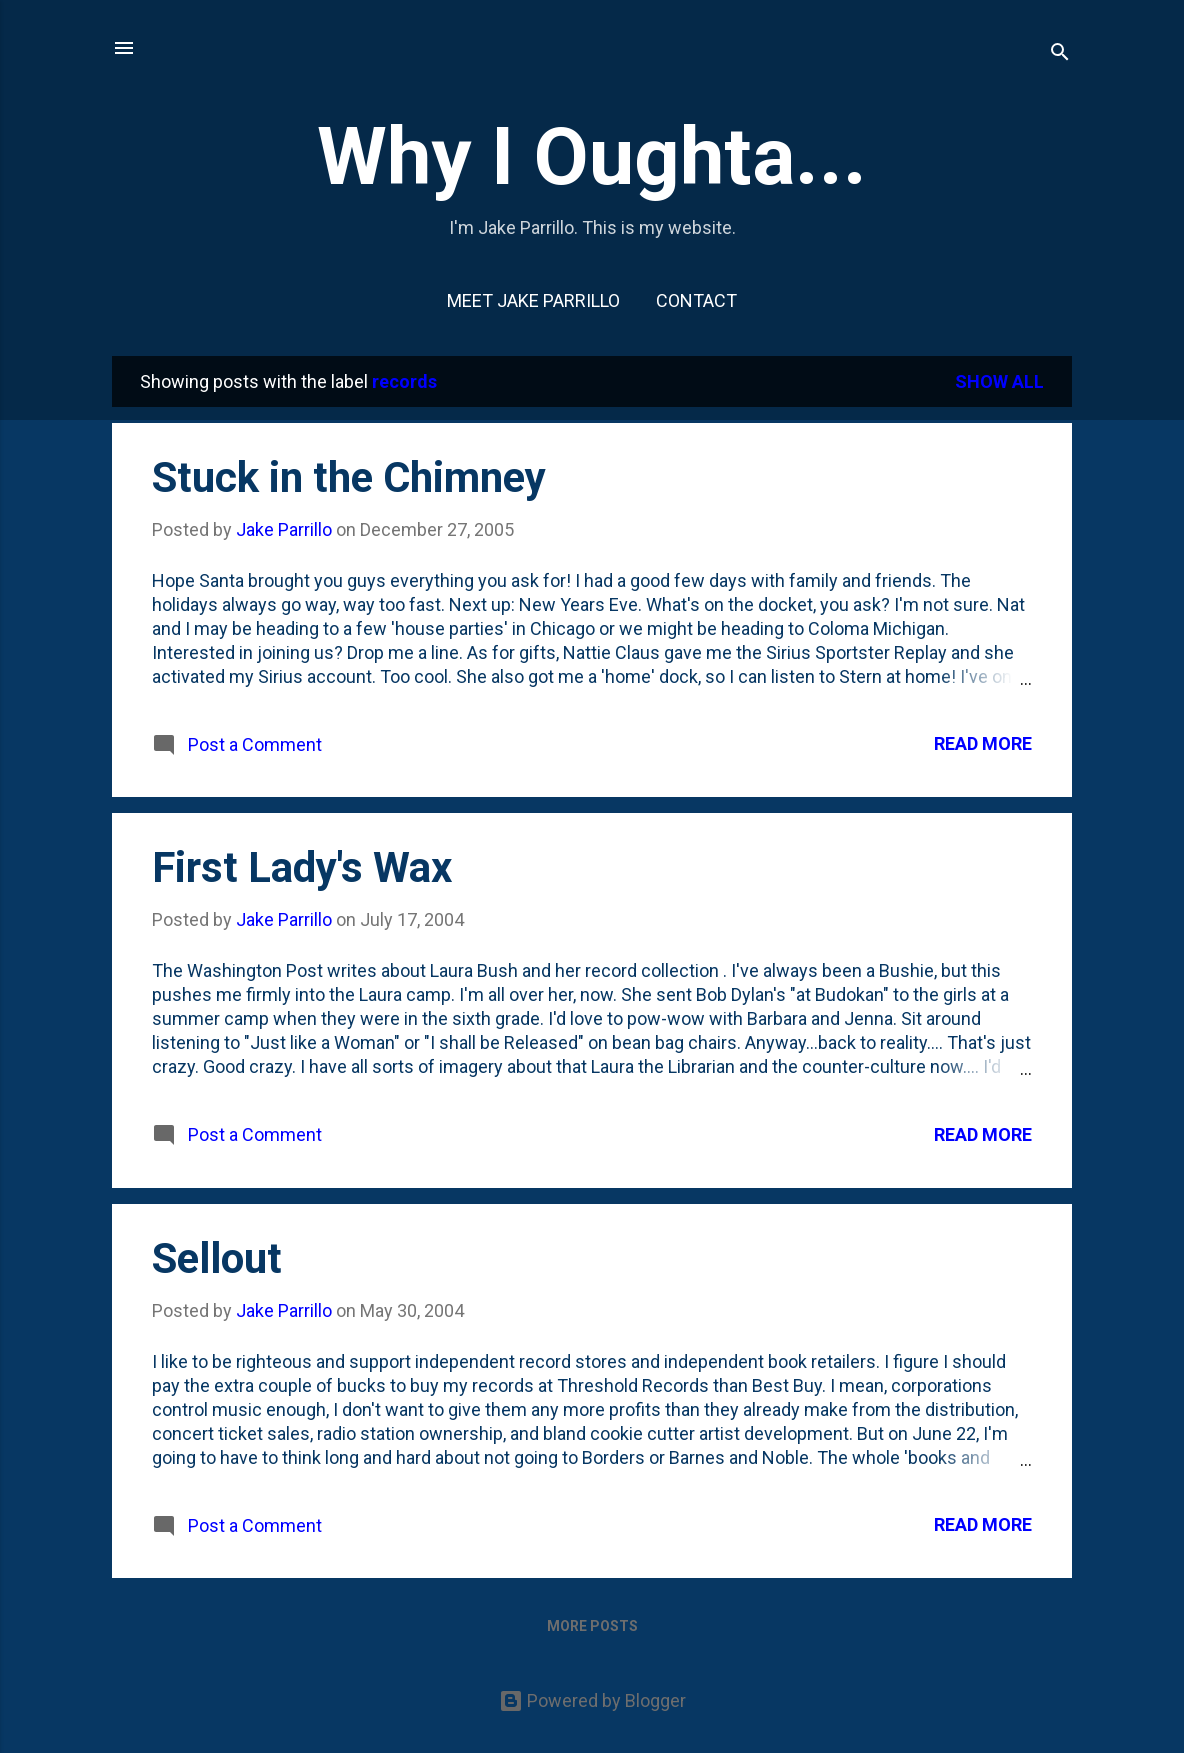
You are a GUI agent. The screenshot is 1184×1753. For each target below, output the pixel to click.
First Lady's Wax (302, 867)
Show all (999, 381)
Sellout (217, 1258)
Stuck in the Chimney (349, 477)
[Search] (1060, 54)
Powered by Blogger (592, 1700)
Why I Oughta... (592, 157)
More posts (592, 1626)
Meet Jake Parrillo (533, 300)
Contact (696, 300)
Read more (983, 743)
